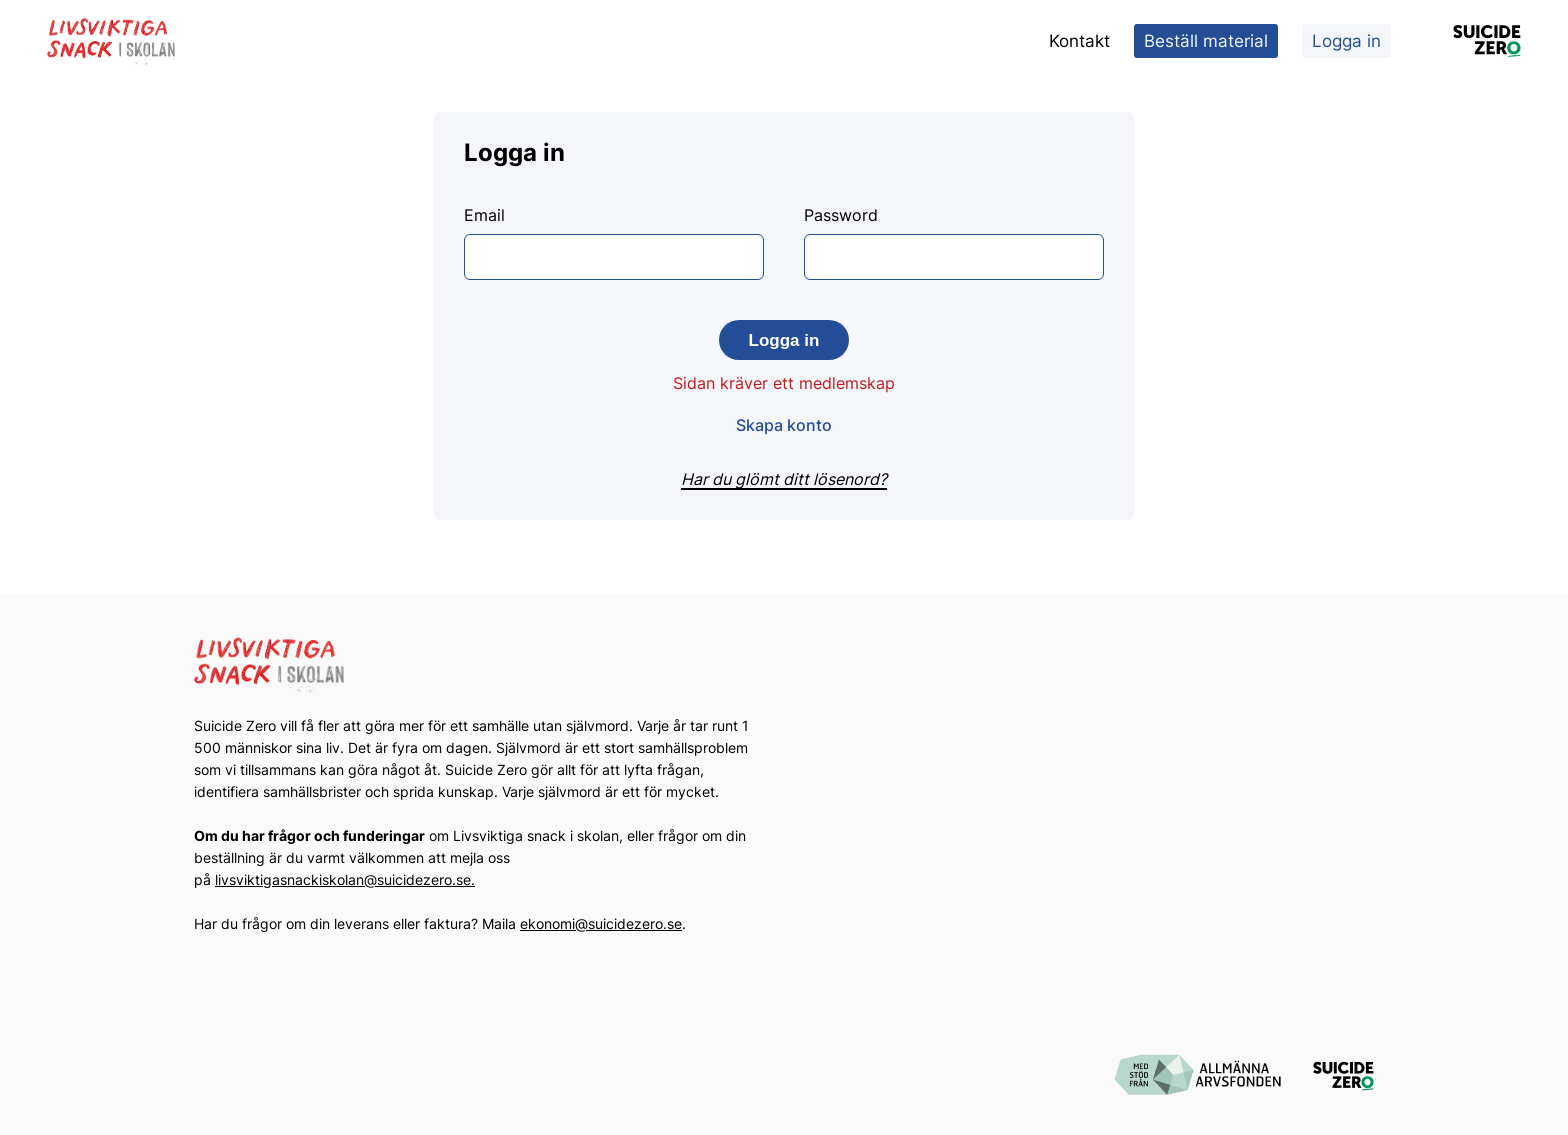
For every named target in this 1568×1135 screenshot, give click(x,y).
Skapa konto (784, 425)
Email (614, 242)
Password (954, 242)
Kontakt (1079, 41)
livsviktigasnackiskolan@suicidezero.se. (345, 879)
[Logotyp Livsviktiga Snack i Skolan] (112, 41)
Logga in (1346, 41)
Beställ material (1206, 41)
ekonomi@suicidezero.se (601, 923)
